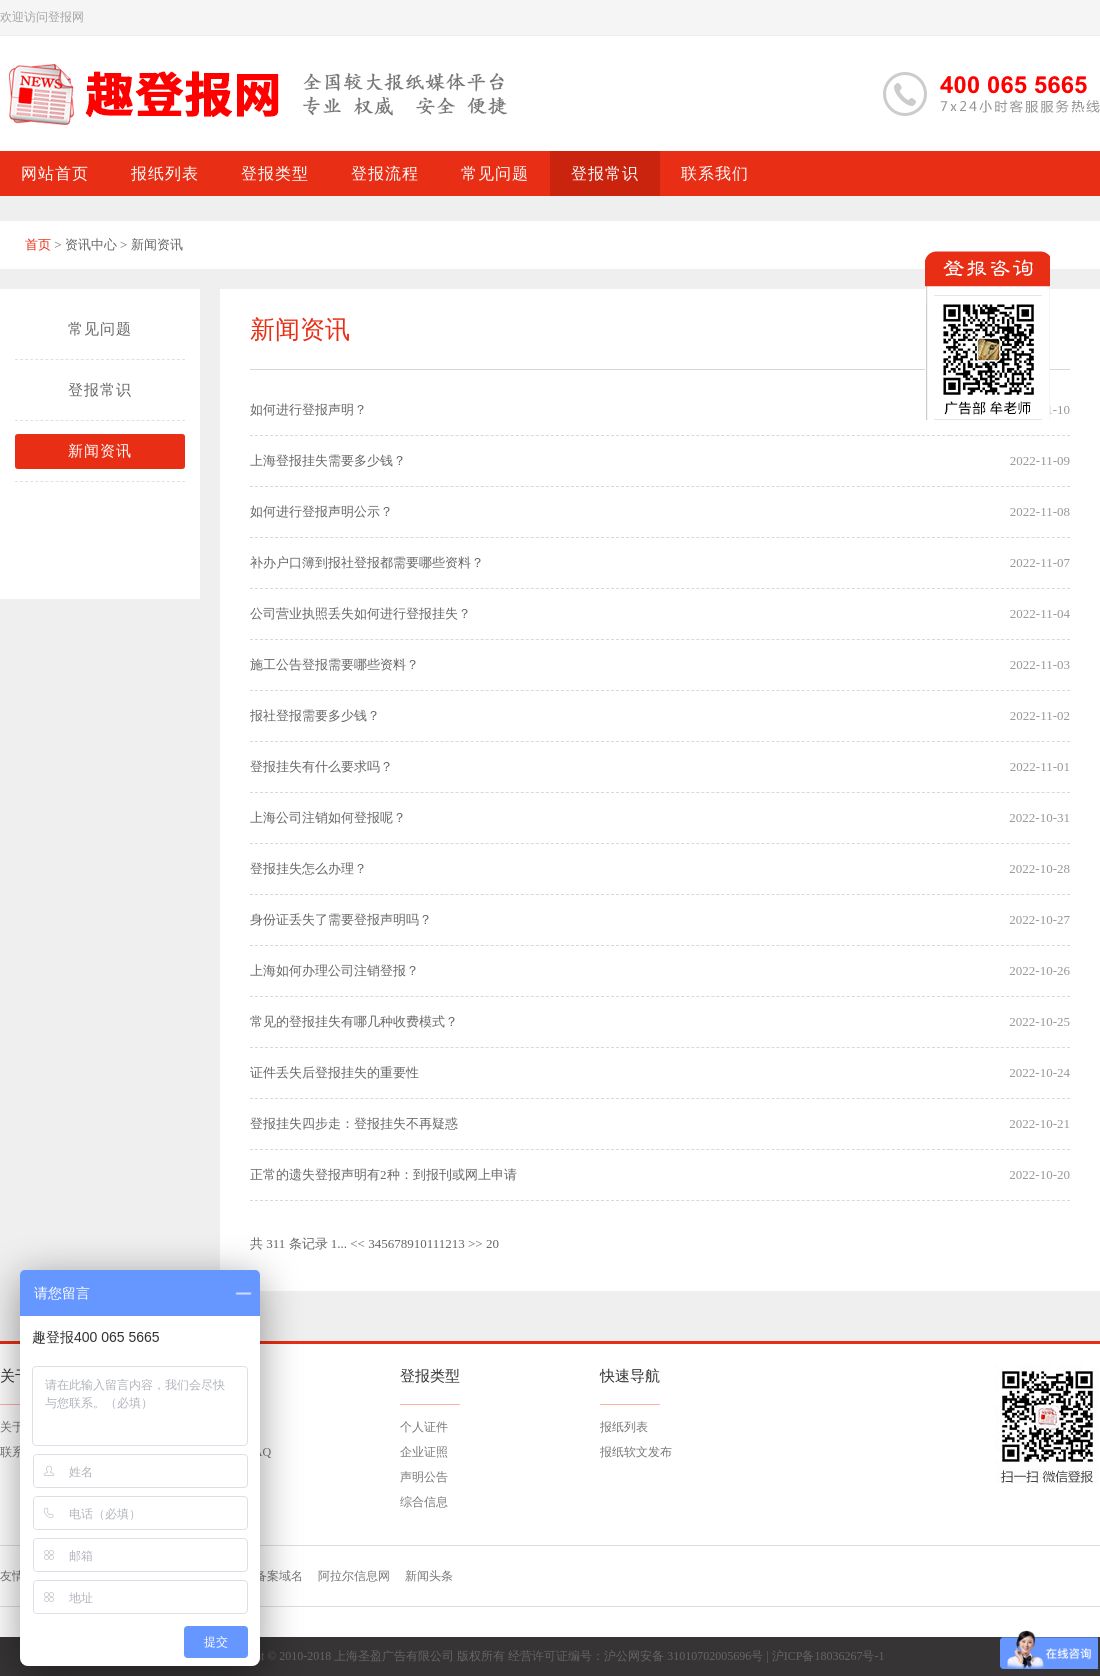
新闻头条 (429, 1576)
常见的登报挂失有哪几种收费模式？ (354, 1021)
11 (433, 1243)
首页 (38, 244)
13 (458, 1243)
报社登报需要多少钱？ (315, 715)
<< (357, 1243)
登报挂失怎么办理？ (308, 868)
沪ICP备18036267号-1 (828, 1656)
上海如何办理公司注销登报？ (334, 970)
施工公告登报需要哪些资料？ (334, 664)
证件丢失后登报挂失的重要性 (334, 1072)
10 (420, 1243)
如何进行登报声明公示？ (321, 511)
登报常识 (100, 390)
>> (475, 1243)
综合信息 (424, 1502)
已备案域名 (273, 1576)
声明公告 (424, 1477)
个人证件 (424, 1427)
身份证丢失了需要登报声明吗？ (341, 919)
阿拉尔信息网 (354, 1576)
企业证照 (424, 1452)
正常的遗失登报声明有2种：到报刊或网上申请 (383, 1174)
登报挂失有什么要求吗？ (321, 766)
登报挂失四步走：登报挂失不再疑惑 (354, 1123)
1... (339, 1243)
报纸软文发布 (636, 1452)
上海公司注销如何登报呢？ (328, 817)
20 (492, 1243)
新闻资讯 (100, 451)
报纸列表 (624, 1427)
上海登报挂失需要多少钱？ (328, 460)
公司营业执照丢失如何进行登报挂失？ (360, 613)
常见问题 (100, 329)
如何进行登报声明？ (308, 409)
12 (445, 1243)
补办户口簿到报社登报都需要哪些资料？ (367, 562)
